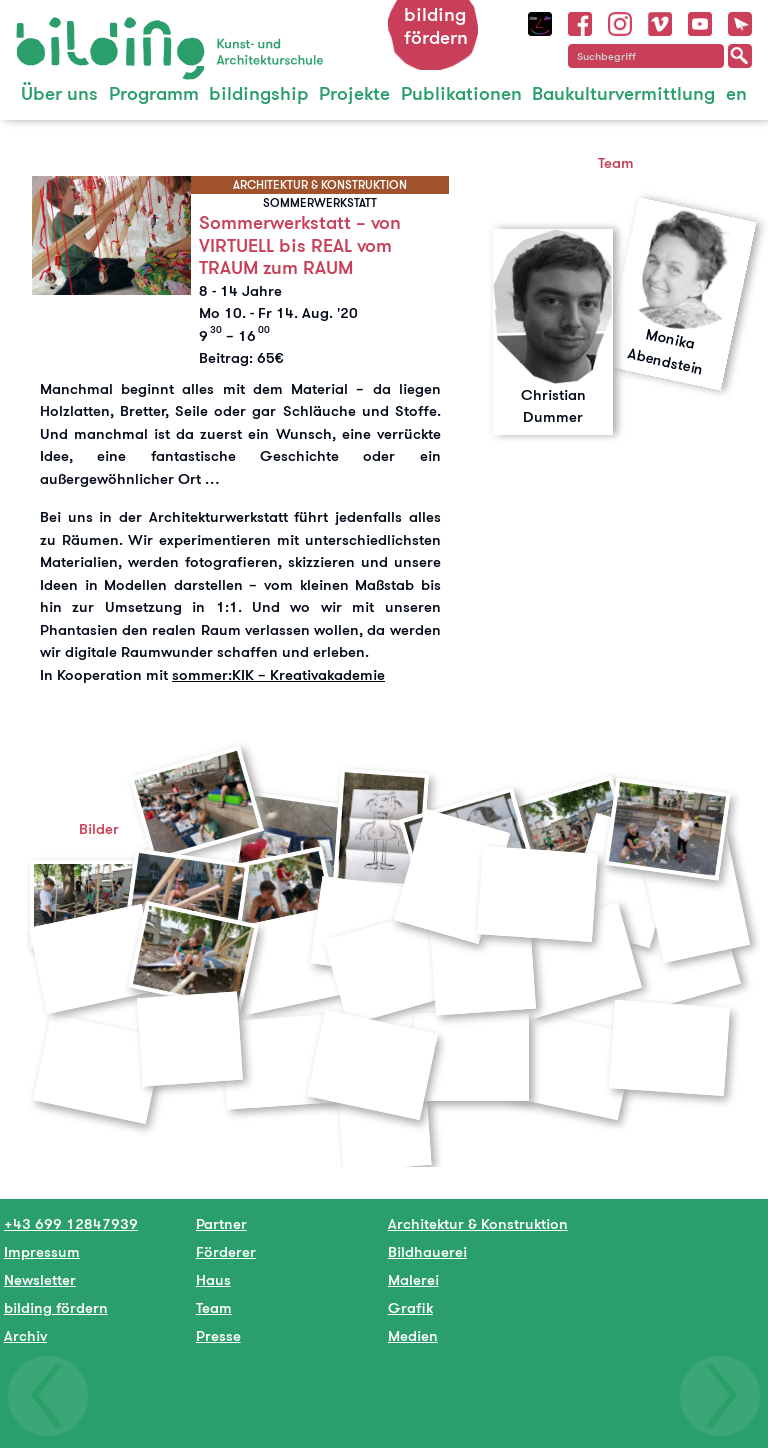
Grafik (410, 1307)
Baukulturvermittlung (623, 93)
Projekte (354, 93)
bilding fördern (436, 26)
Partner (221, 1223)
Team (214, 1307)
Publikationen (461, 93)
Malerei (413, 1279)
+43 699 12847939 (71, 1223)
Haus (213, 1279)
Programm (154, 93)
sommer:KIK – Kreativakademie (278, 674)
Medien (413, 1335)
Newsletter (40, 1279)
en (736, 93)
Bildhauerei (427, 1251)
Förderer (226, 1251)
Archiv (25, 1335)
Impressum (42, 1251)
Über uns (59, 93)
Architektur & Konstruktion (478, 1223)
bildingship (259, 93)
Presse (218, 1335)
